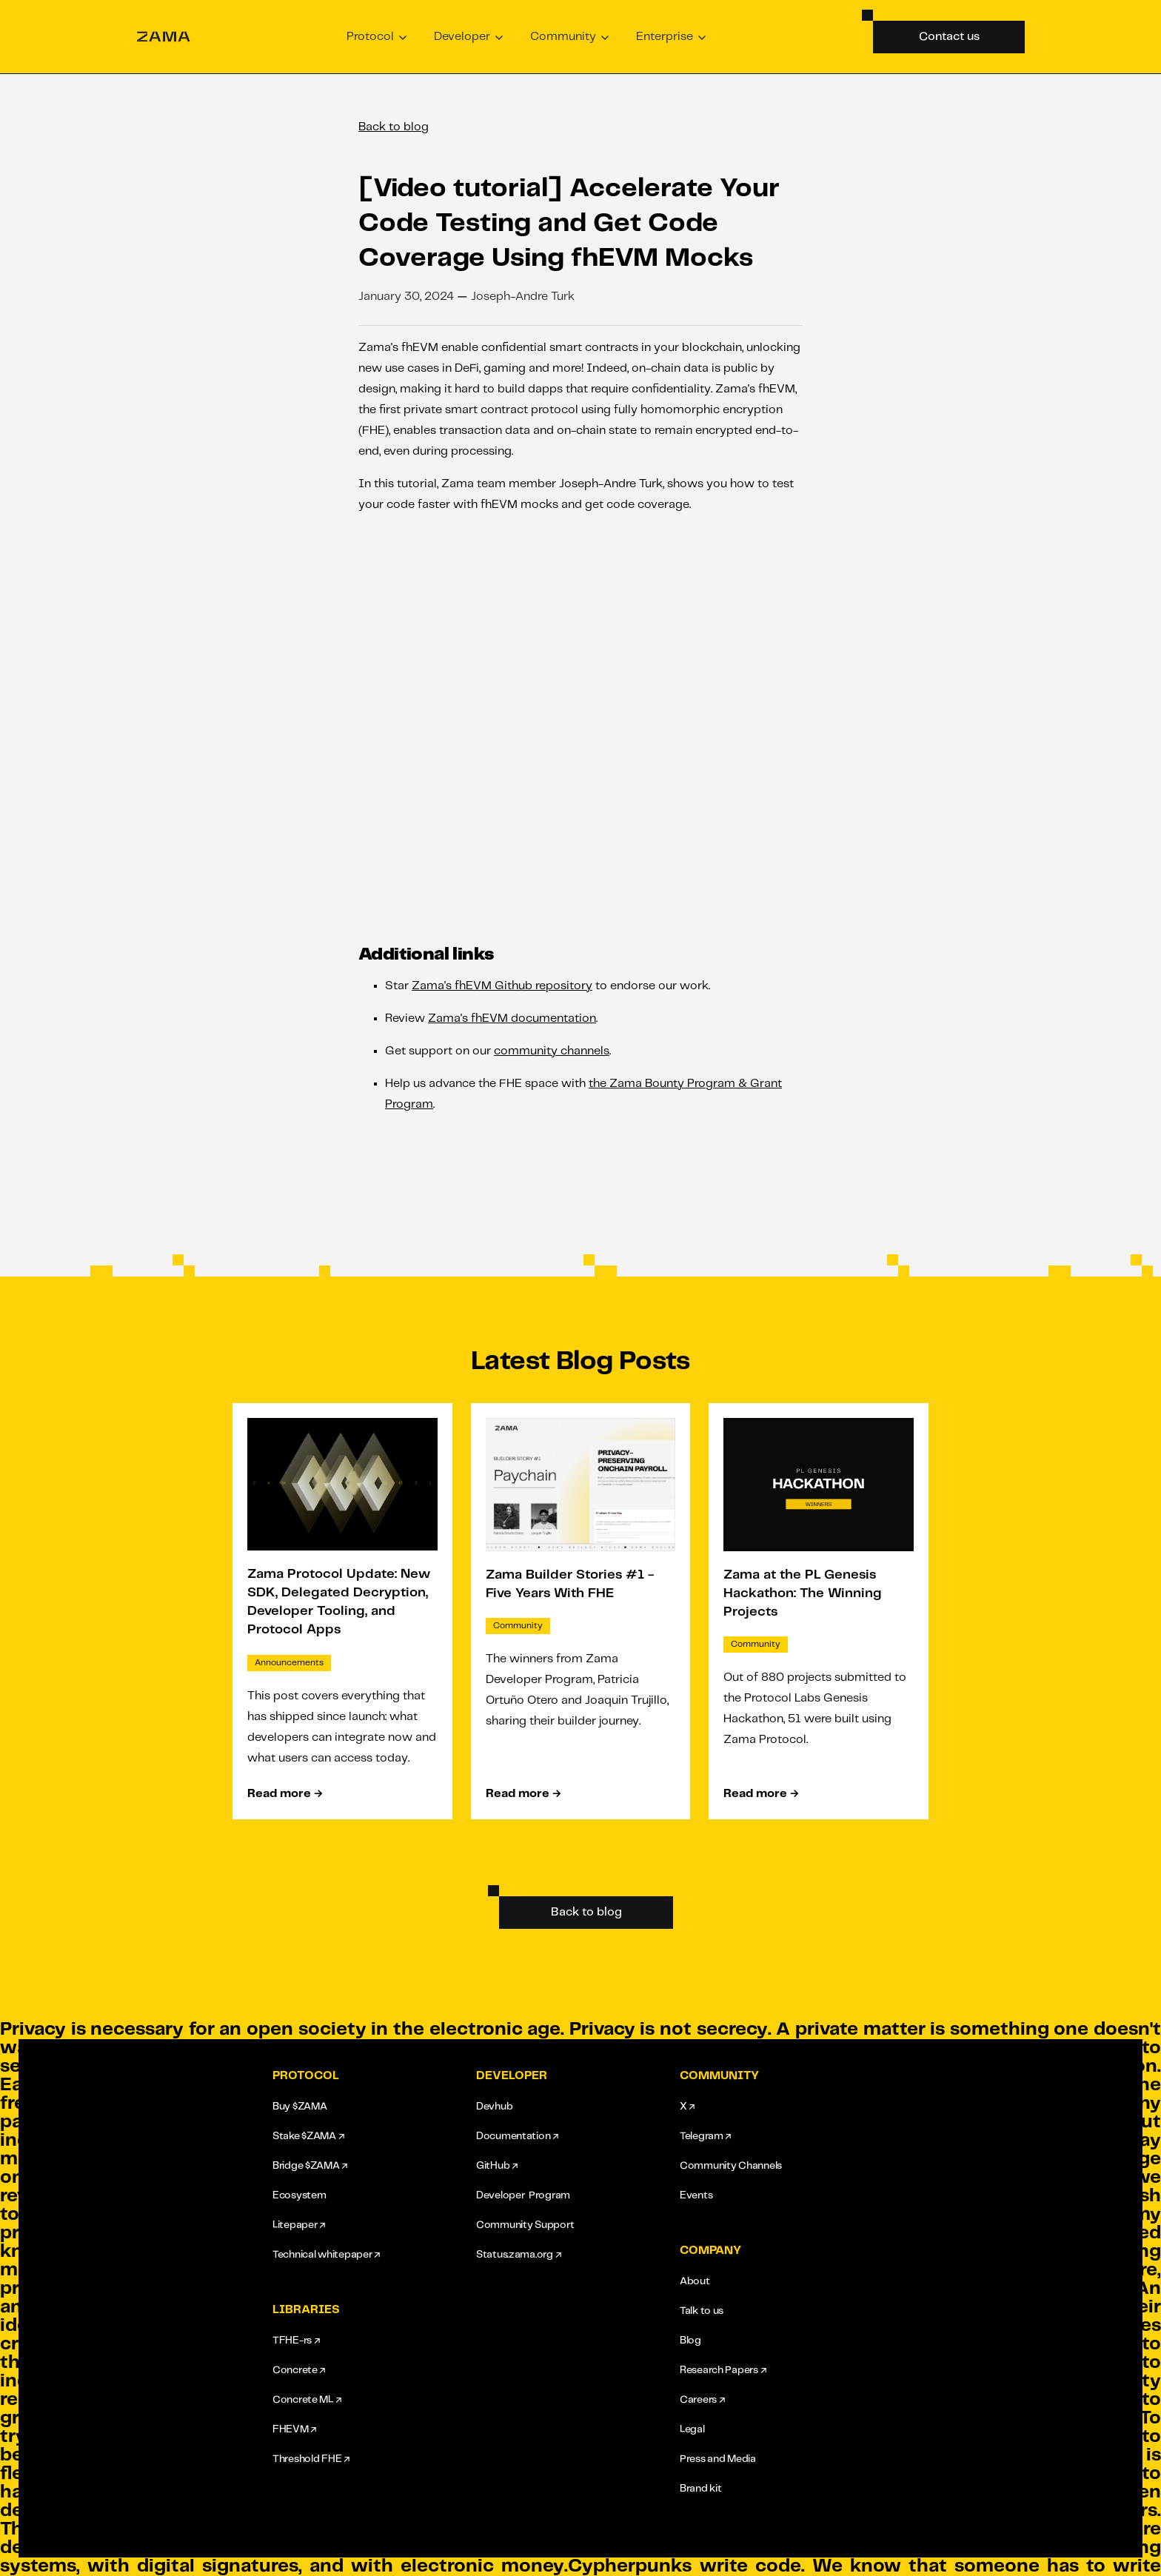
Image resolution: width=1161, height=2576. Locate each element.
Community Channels (731, 2166)
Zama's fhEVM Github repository (502, 985)
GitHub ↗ (497, 2166)
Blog (690, 2340)
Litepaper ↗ (298, 2225)
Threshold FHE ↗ (310, 2459)
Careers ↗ (702, 2400)
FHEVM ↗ (294, 2429)
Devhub (494, 2106)
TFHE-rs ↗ (295, 2340)
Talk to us (701, 2311)
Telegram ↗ (705, 2136)
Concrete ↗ (298, 2370)
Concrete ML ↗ (306, 2400)
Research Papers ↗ (723, 2370)
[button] (377, 37)
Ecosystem (299, 2195)
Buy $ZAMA (299, 2106)
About (695, 2281)
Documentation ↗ (517, 2136)
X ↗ (687, 2106)
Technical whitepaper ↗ (326, 2254)
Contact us (949, 36)
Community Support (525, 2225)
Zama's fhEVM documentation (512, 1018)
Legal (692, 2429)
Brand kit (700, 2488)
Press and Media (718, 2459)
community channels (551, 1051)
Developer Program (523, 2195)
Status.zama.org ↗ (518, 2254)
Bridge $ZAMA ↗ (309, 2166)
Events (696, 2195)
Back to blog (393, 127)
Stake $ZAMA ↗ (308, 2136)
